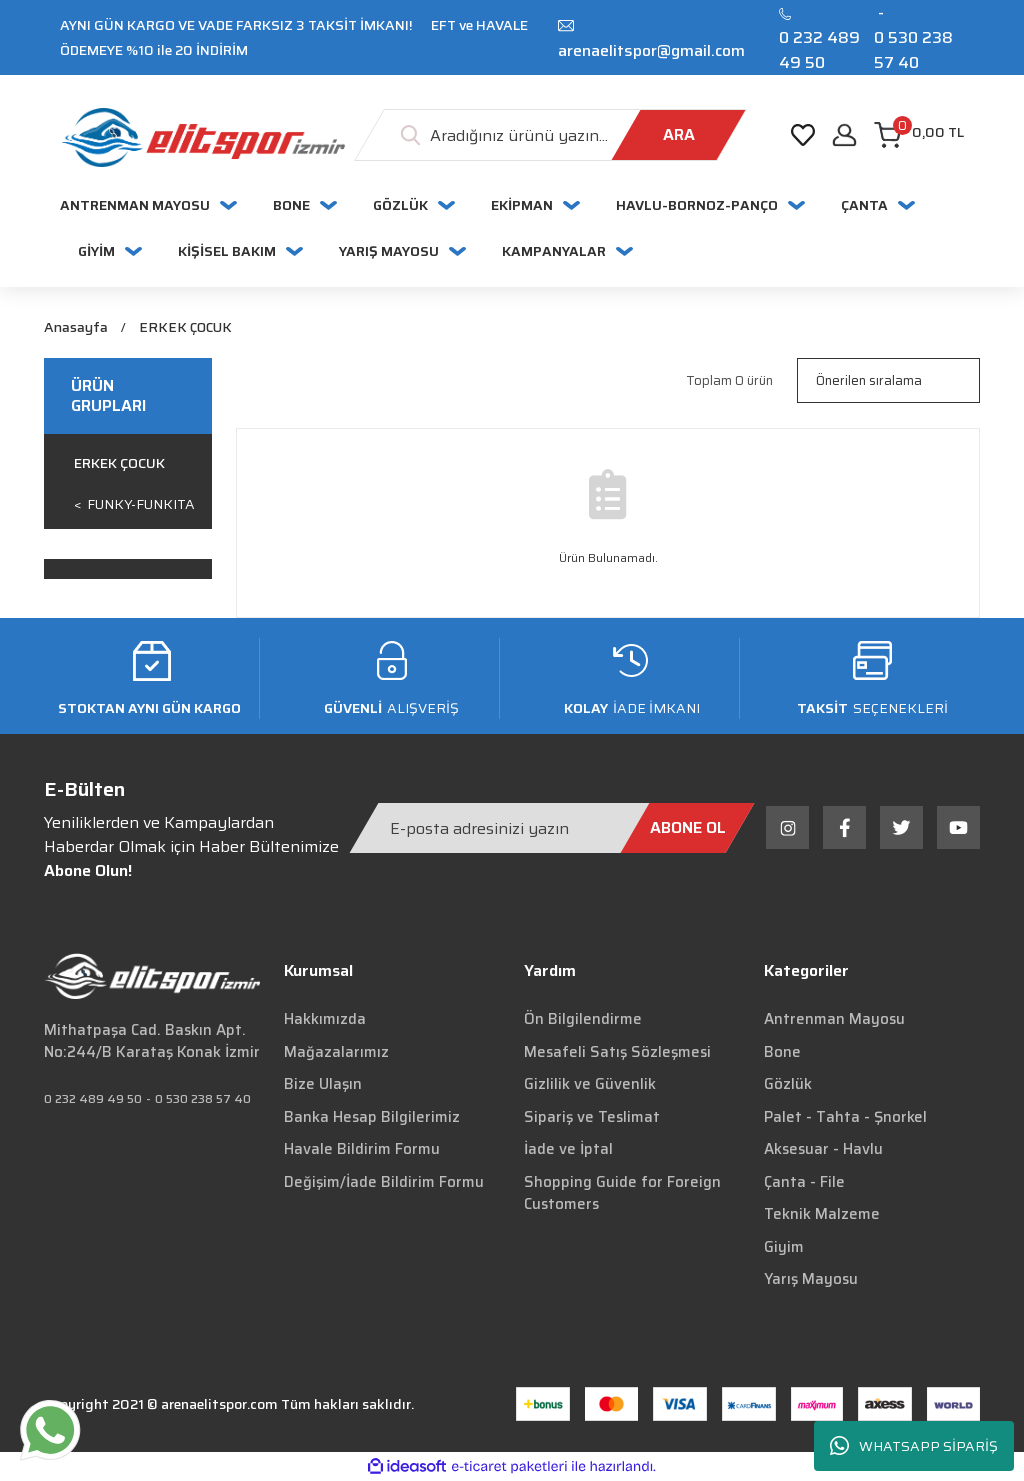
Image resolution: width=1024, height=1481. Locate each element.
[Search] (550, 135)
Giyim (784, 1247)
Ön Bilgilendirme (583, 1019)
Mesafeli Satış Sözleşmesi (617, 1052)
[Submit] (688, 828)
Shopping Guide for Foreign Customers (622, 1193)
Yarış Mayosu (811, 1279)
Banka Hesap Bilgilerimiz (372, 1117)
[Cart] (919, 135)
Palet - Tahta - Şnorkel (845, 1117)
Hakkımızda (325, 1019)
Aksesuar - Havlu (823, 1149)
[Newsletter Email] (552, 828)
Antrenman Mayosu (834, 1019)
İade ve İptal (568, 1149)
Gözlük (788, 1084)
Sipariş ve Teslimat (592, 1117)
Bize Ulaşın (323, 1084)
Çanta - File (804, 1182)
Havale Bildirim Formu (362, 1149)
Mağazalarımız (336, 1052)
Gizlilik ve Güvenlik (590, 1084)
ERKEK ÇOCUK (184, 327)
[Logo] (202, 137)
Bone (782, 1052)
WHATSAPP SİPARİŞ (914, 1446)
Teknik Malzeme (822, 1214)
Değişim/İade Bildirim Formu (384, 1182)
